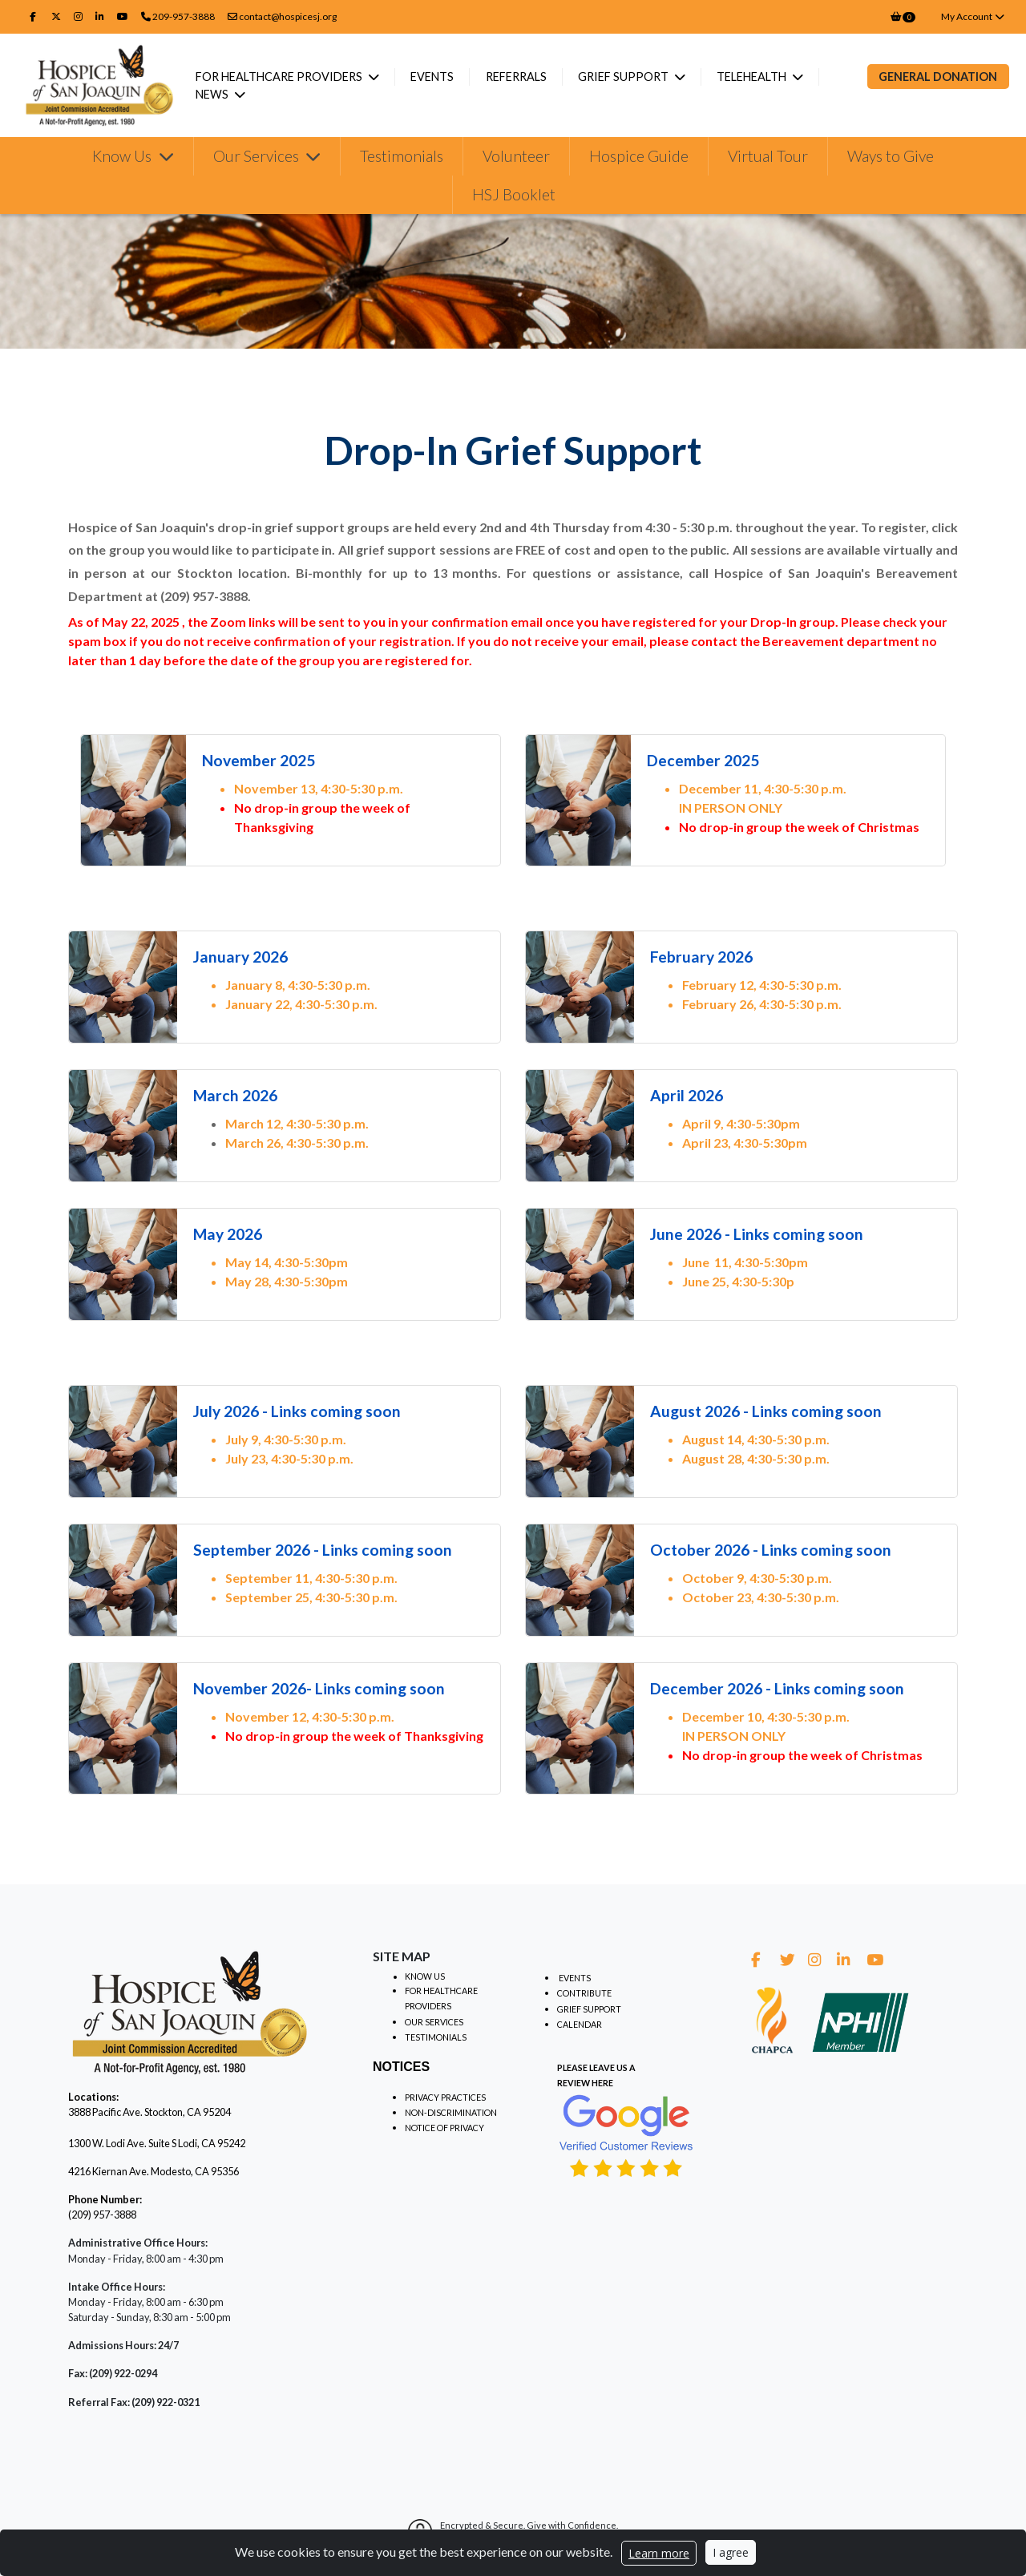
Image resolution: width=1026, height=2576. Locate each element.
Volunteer (516, 156)
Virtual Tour (768, 156)
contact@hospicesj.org (282, 16)
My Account (973, 16)
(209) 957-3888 (102, 2214)
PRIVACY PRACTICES (445, 2097)
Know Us (123, 156)
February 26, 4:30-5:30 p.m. (762, 1003)
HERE (602, 2082)
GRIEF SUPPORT (589, 2009)
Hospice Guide (639, 156)
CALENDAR (579, 2024)
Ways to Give (890, 156)
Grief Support (632, 76)
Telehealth (761, 76)
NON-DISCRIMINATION (451, 2112)
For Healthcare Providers (289, 76)
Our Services (257, 156)
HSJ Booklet (513, 194)
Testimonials (401, 156)
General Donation (938, 76)
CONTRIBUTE (584, 1993)
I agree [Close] (731, 2552)
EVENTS (575, 1977)
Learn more (658, 2553)
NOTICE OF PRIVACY (444, 2127)
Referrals (524, 76)
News (222, 94)
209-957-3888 (183, 16)
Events (441, 76)
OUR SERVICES (434, 2022)
